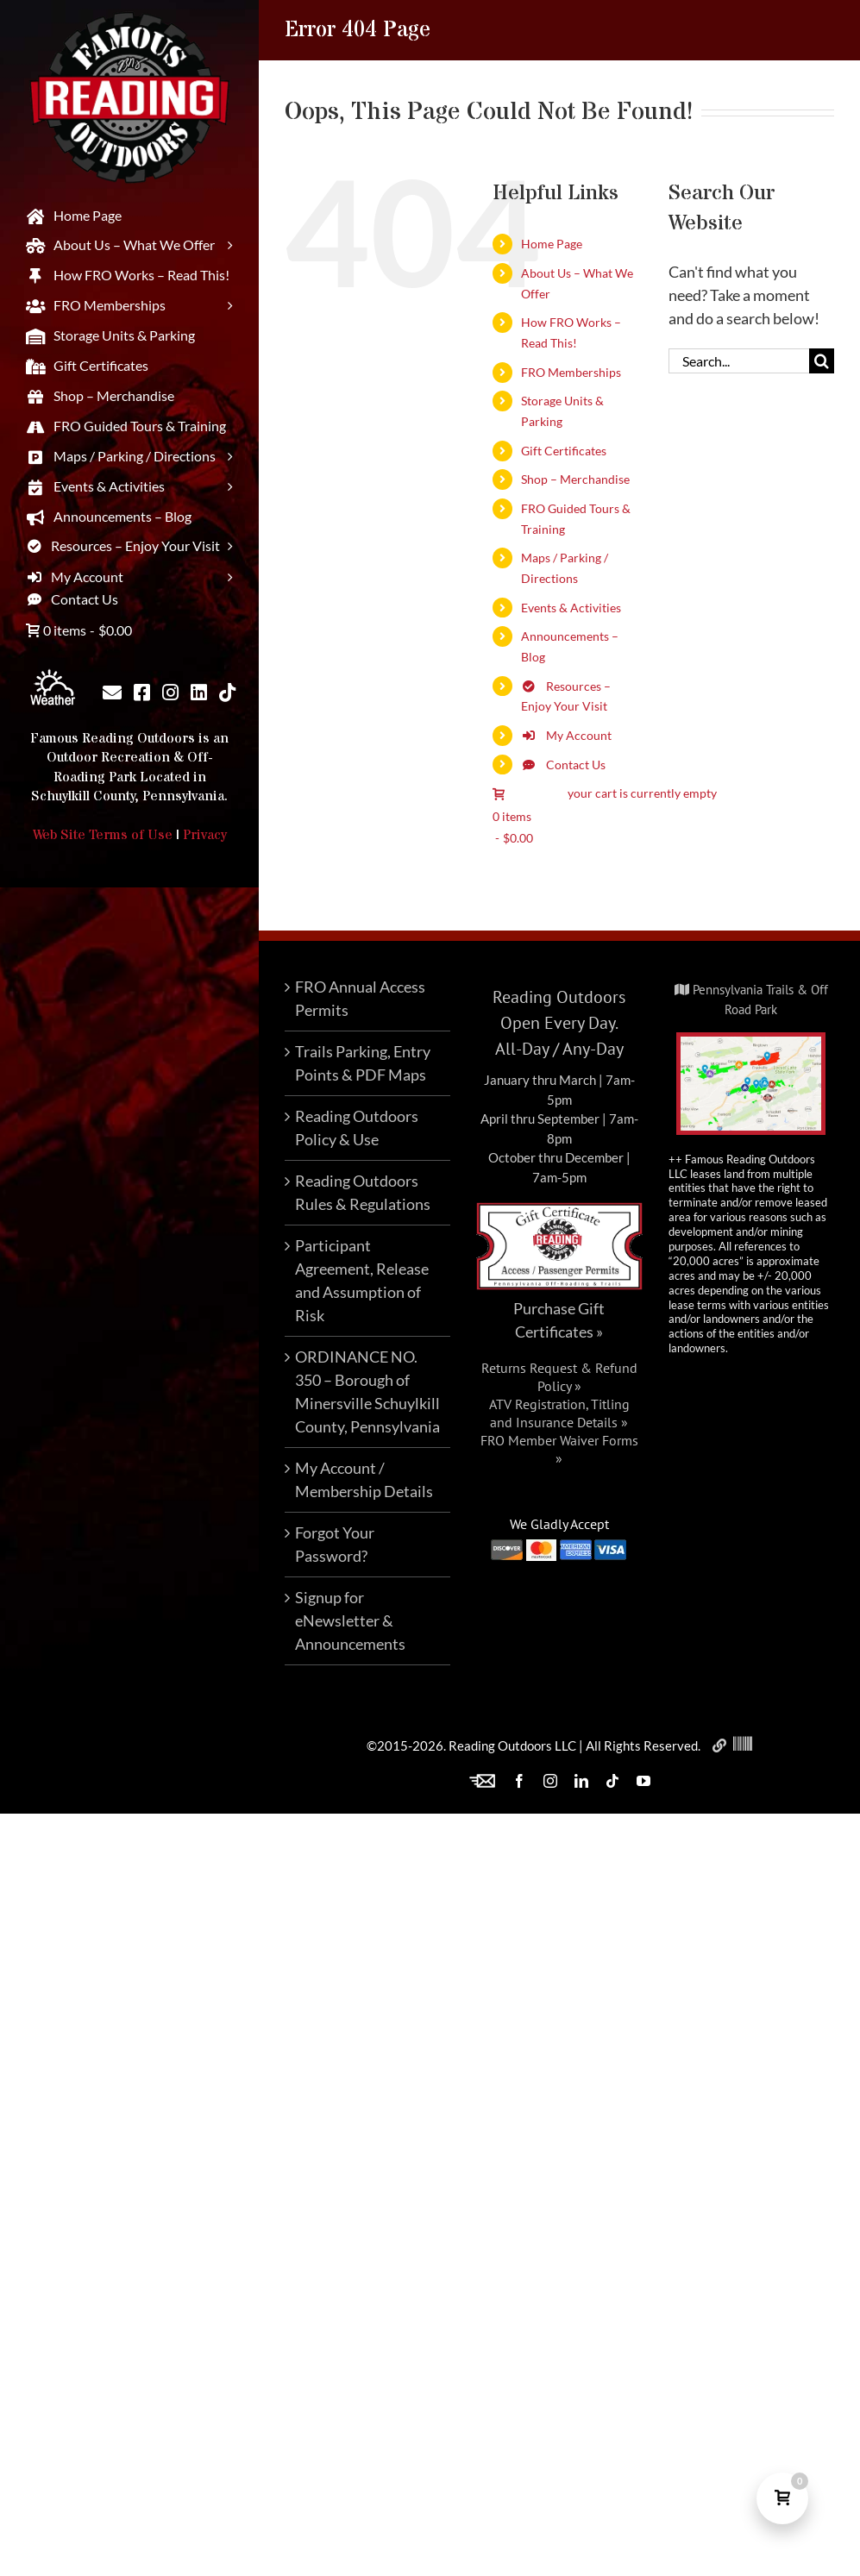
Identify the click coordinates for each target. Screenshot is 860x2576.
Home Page (551, 243)
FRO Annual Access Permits (360, 998)
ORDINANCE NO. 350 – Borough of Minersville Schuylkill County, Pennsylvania (367, 1391)
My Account (566, 735)
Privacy (205, 834)
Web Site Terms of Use (103, 834)
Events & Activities (571, 607)
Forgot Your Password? (334, 1544)
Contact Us (563, 764)
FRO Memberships (571, 372)
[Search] (821, 360)
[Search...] (739, 360)
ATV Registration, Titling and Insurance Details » (559, 1413)
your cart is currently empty (642, 793)
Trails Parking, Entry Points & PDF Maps (362, 1063)
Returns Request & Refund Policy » (559, 1377)
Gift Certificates (563, 450)
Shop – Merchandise (575, 479)
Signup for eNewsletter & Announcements (350, 1620)
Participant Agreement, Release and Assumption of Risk (362, 1280)
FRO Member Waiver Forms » (559, 1449)
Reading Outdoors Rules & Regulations (362, 1192)
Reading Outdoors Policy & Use (356, 1127)
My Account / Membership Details (364, 1479)
